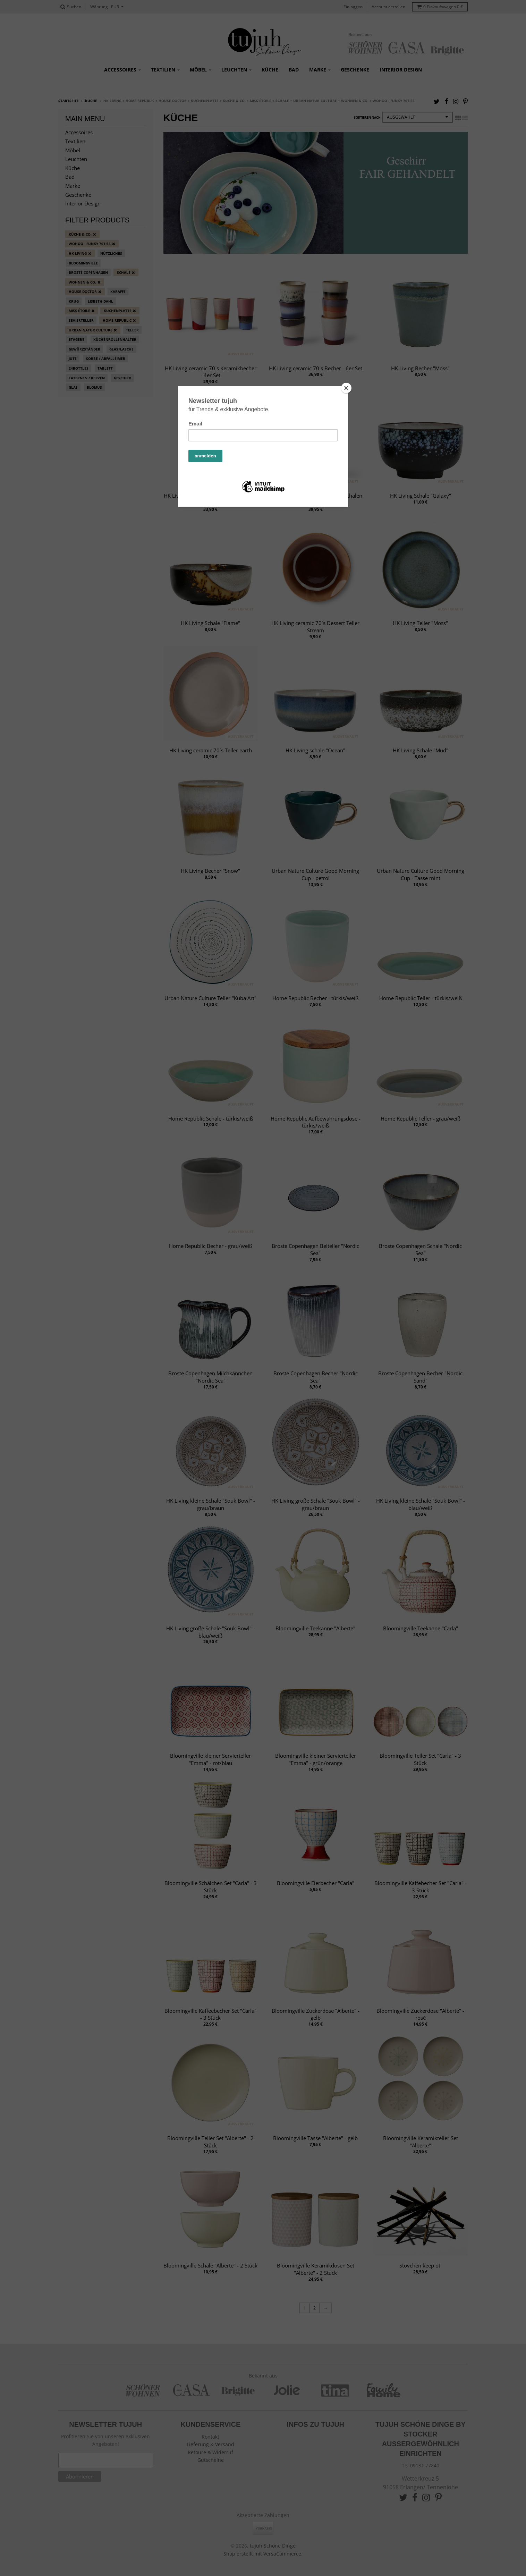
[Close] (346, 388)
